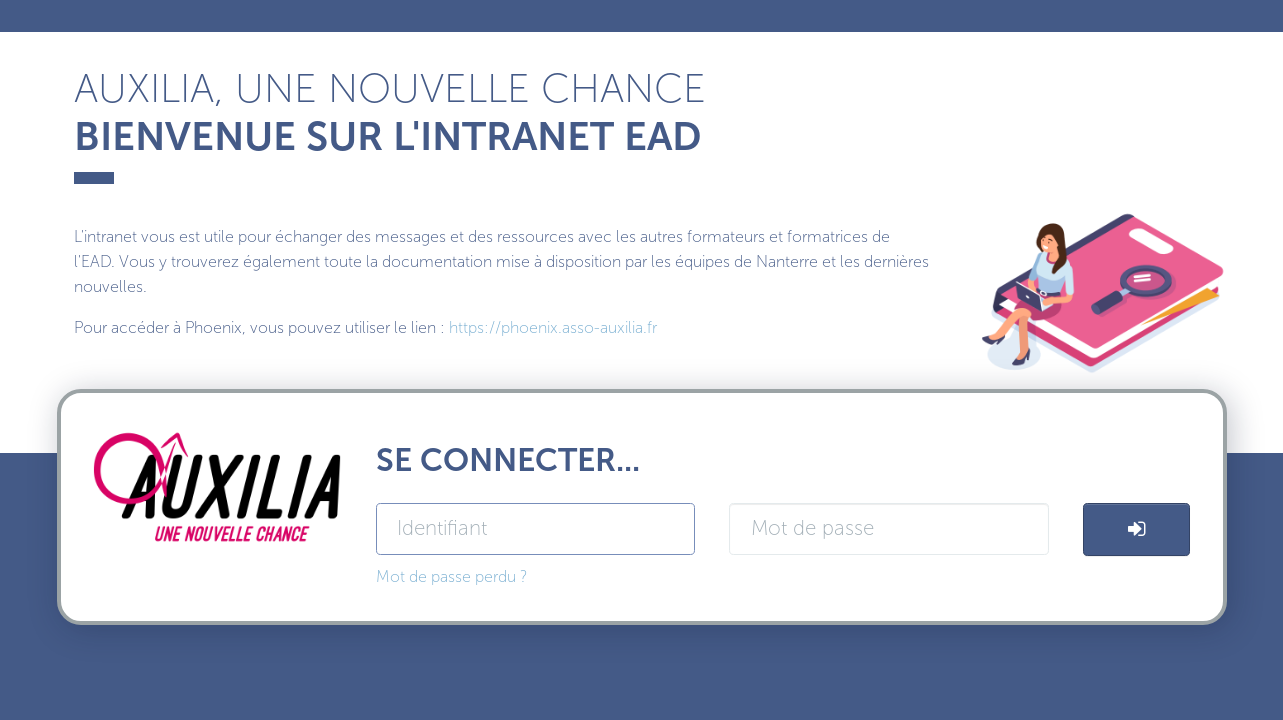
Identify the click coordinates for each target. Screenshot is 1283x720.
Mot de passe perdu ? (452, 576)
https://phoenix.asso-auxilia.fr (553, 327)
